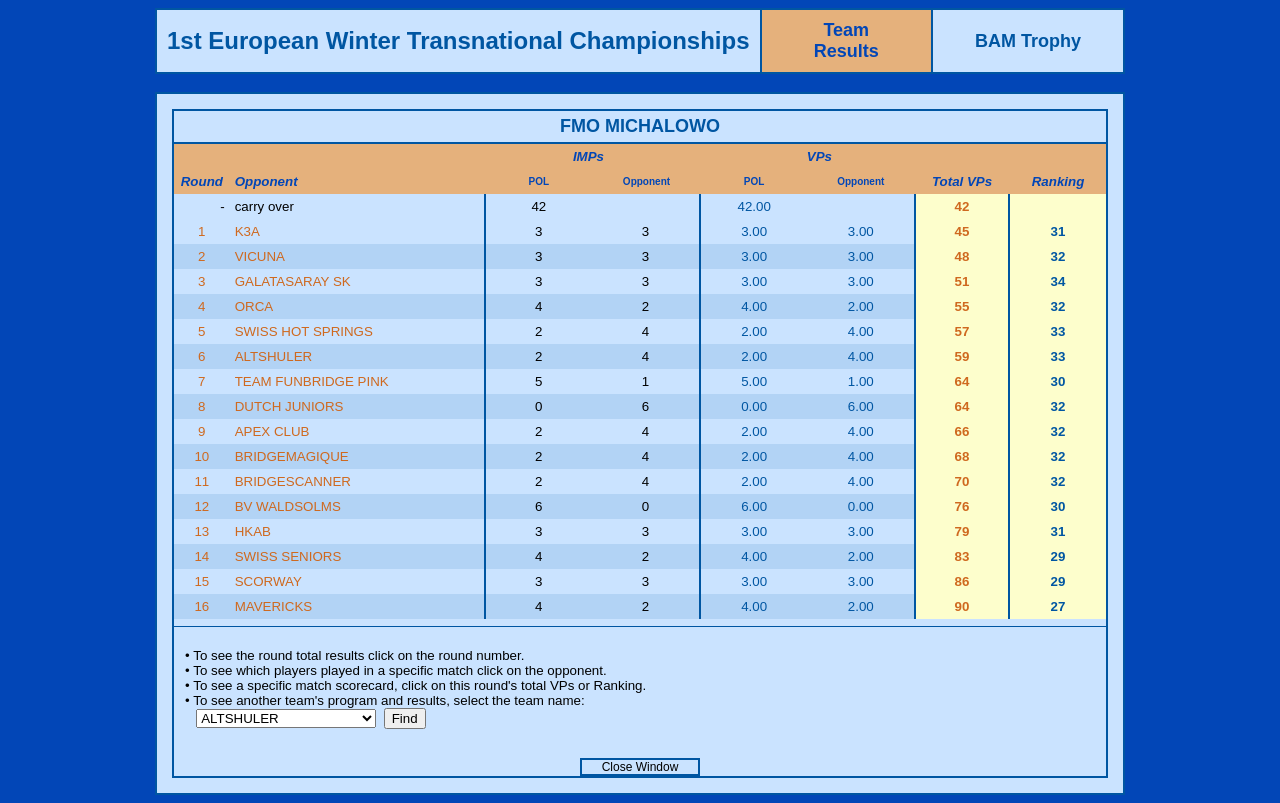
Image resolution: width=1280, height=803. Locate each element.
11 (201, 481)
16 (201, 606)
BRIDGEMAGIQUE (292, 456)
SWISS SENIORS (288, 556)
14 (201, 556)
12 (201, 506)
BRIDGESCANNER (293, 481)
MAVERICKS (274, 606)
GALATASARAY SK (293, 281)
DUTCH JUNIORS (289, 406)
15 (201, 581)
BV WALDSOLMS (288, 506)
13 (201, 531)
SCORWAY (268, 581)
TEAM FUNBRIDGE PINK (312, 381)
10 (201, 456)
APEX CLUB (272, 431)
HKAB (253, 531)
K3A (247, 231)
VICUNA (260, 256)
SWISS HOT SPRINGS (304, 331)
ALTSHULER (274, 356)
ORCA (254, 306)
